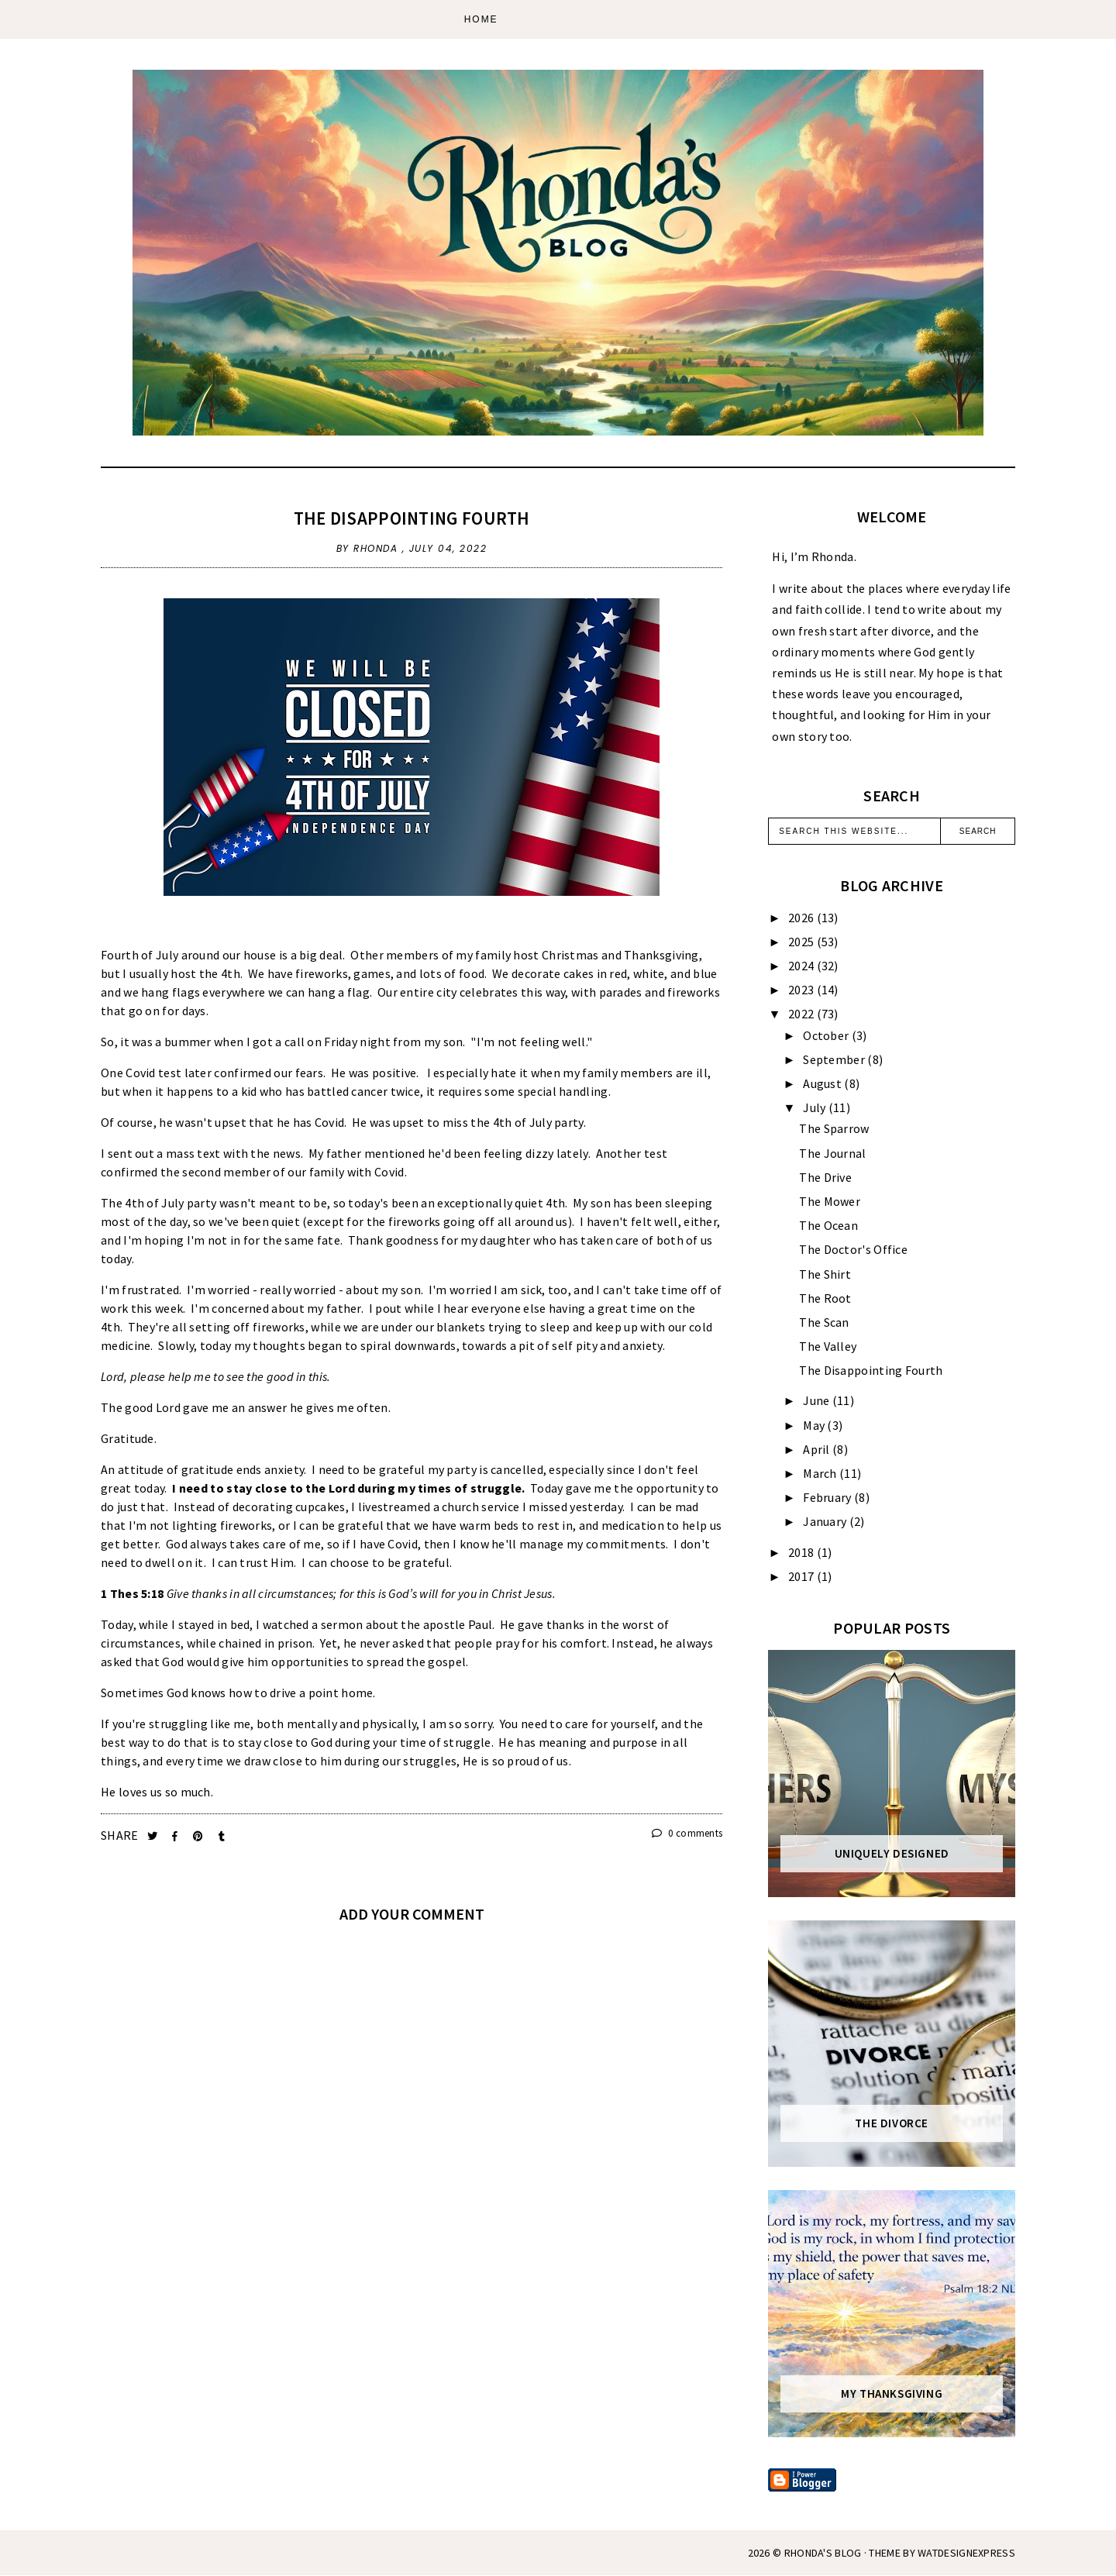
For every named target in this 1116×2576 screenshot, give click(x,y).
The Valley (827, 1346)
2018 (802, 1552)
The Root (825, 1298)
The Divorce (891, 2123)
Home (481, 19)
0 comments (687, 1833)
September (835, 1059)
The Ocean (828, 1225)
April (817, 1449)
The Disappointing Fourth (412, 518)
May (815, 1425)
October (827, 1035)
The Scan (824, 1322)
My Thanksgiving (891, 2394)
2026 (802, 917)
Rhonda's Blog (823, 2553)
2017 (802, 1576)
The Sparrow (834, 1128)
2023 (802, 989)
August (823, 1083)
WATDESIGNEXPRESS (966, 2553)
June (817, 1400)
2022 (802, 1013)
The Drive (825, 1177)
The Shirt (825, 1274)
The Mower (829, 1201)
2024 (802, 965)
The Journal (832, 1153)
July (815, 1107)
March (821, 1473)
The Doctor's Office (853, 1249)
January (826, 1521)
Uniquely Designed (892, 1854)
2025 (802, 941)
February (828, 1497)
